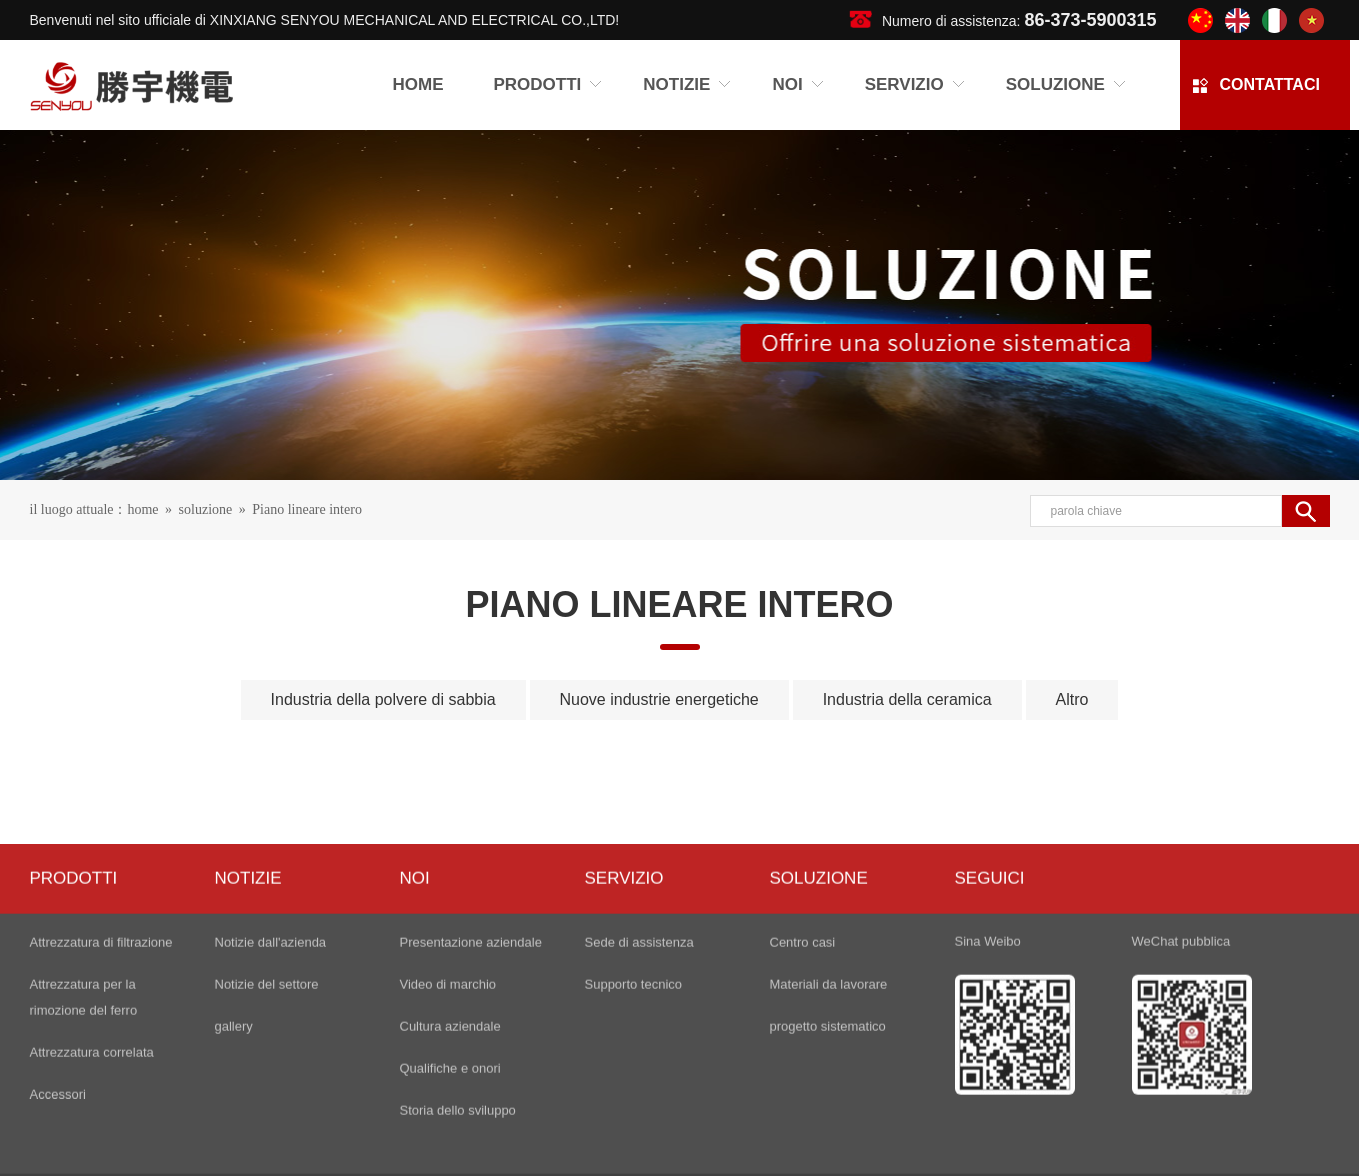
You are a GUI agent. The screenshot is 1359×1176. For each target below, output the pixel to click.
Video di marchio (448, 1158)
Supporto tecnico (634, 1158)
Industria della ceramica (907, 708)
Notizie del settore (267, 1158)
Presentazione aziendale (471, 1116)
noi (415, 1052)
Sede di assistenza (639, 1116)
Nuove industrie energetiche (659, 708)
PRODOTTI (74, 1052)
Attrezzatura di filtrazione (101, 1116)
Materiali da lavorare (829, 1158)
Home (418, 87)
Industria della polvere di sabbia (383, 708)
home (142, 512)
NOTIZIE (248, 1052)
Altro (1072, 708)
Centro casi (803, 1116)
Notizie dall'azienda (271, 1116)
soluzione (206, 512)
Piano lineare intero (307, 512)
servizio (624, 1052)
